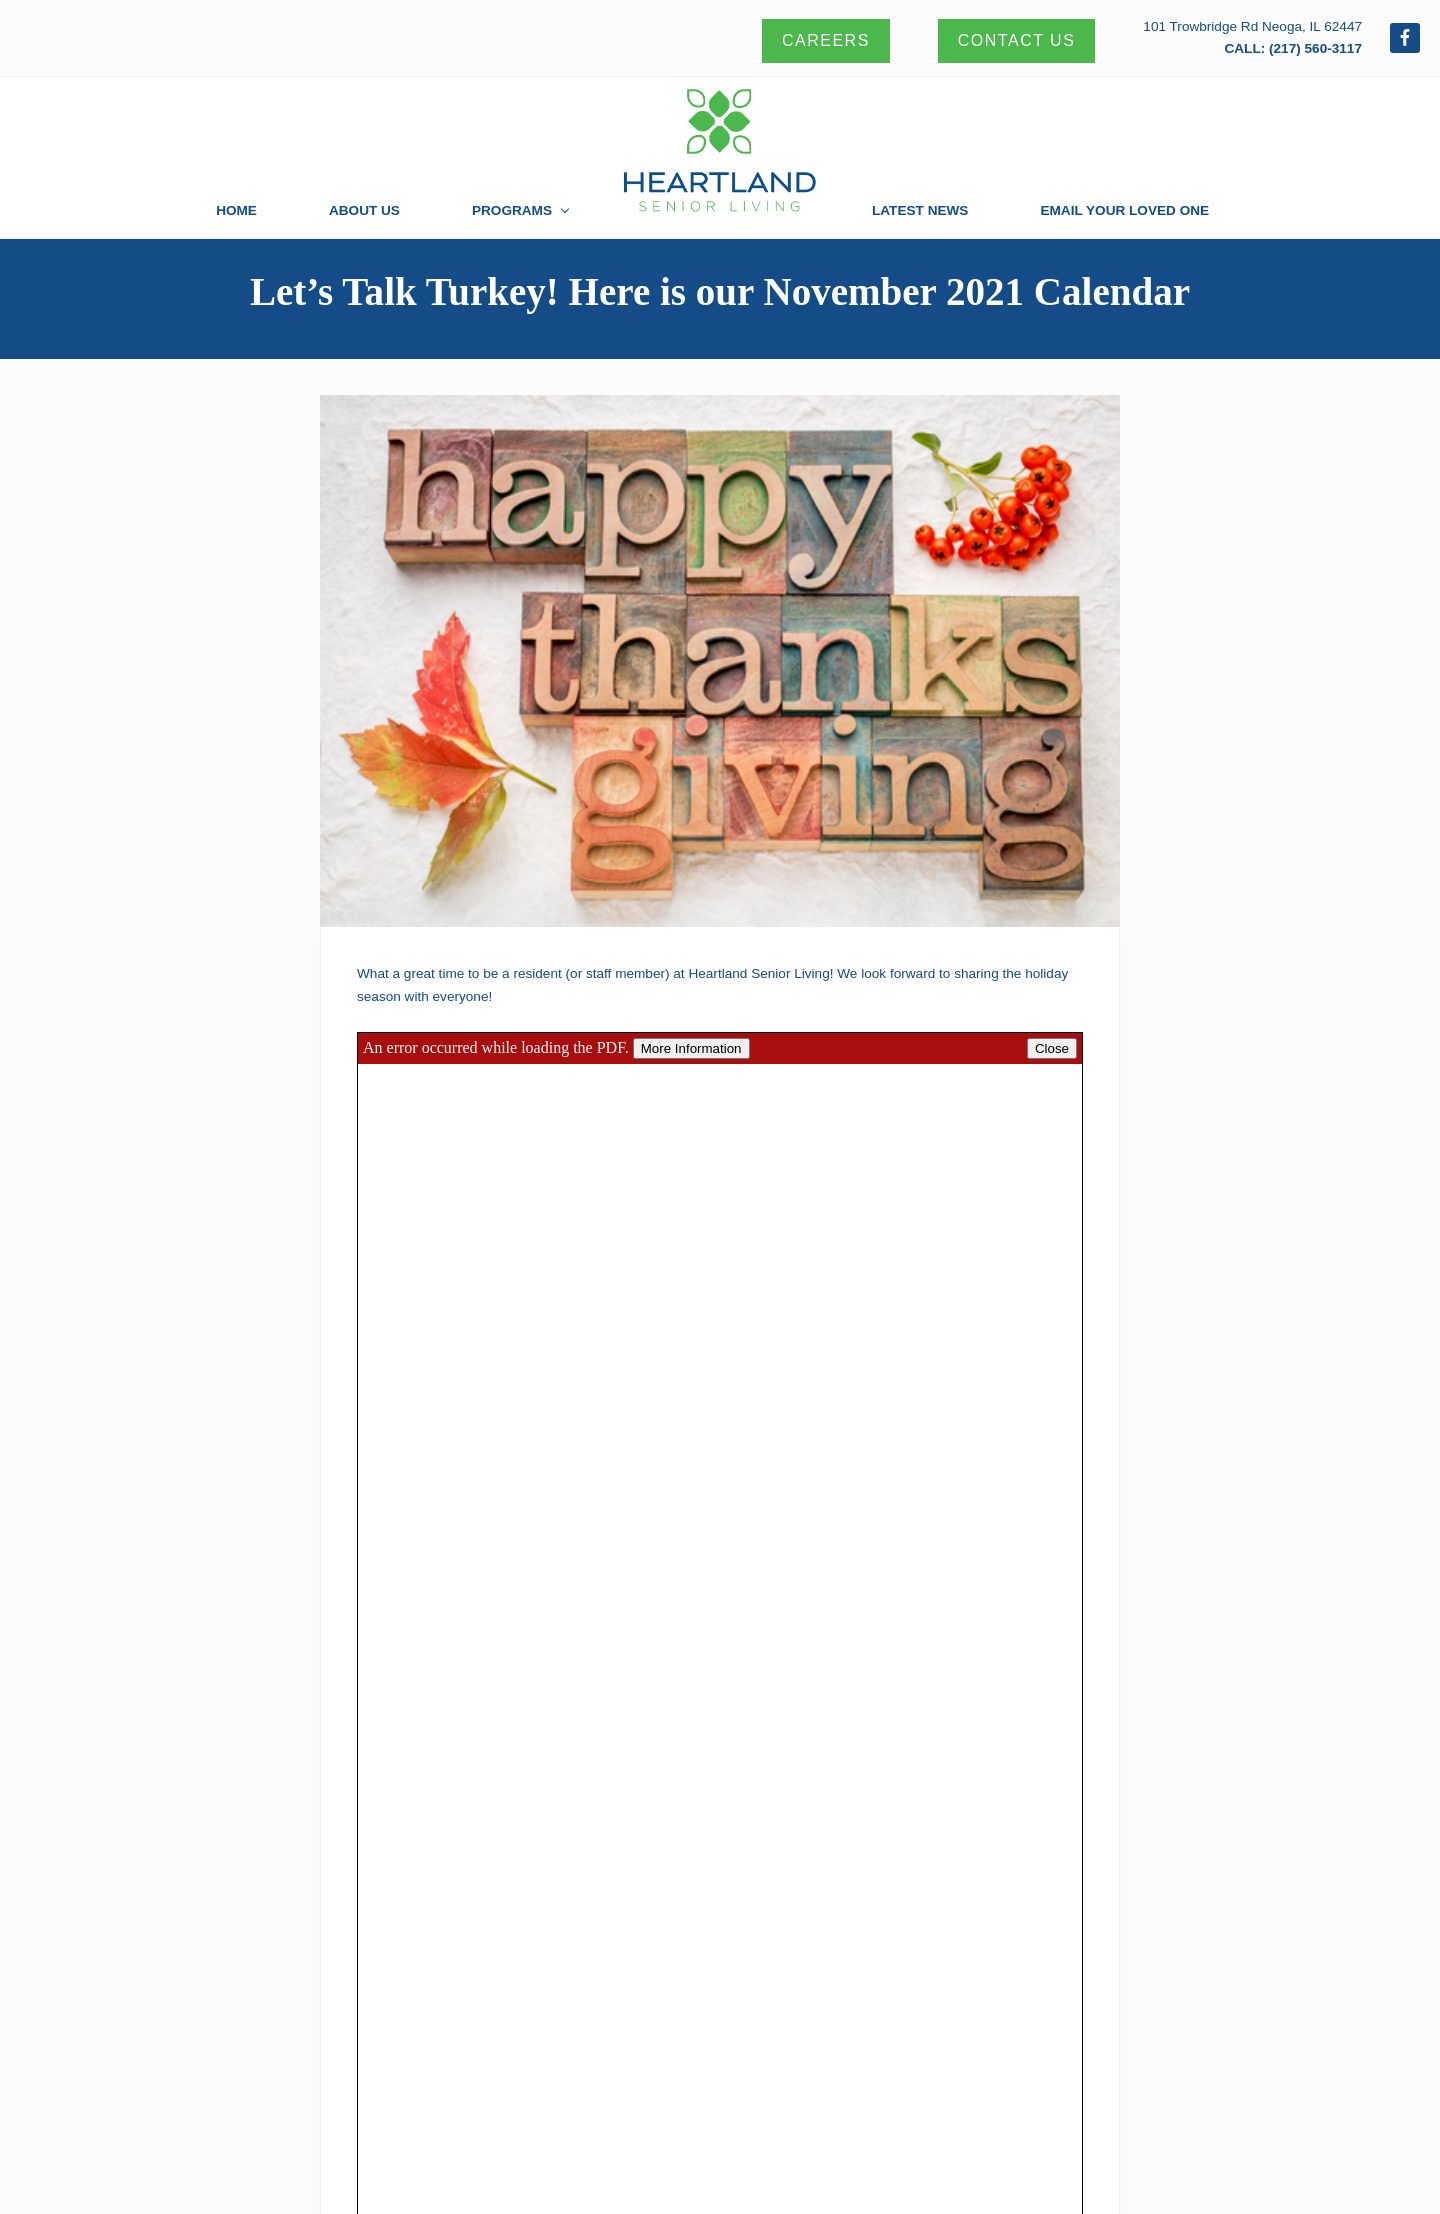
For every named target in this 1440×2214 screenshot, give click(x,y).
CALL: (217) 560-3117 (1293, 48)
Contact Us (1017, 40)
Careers (826, 40)
